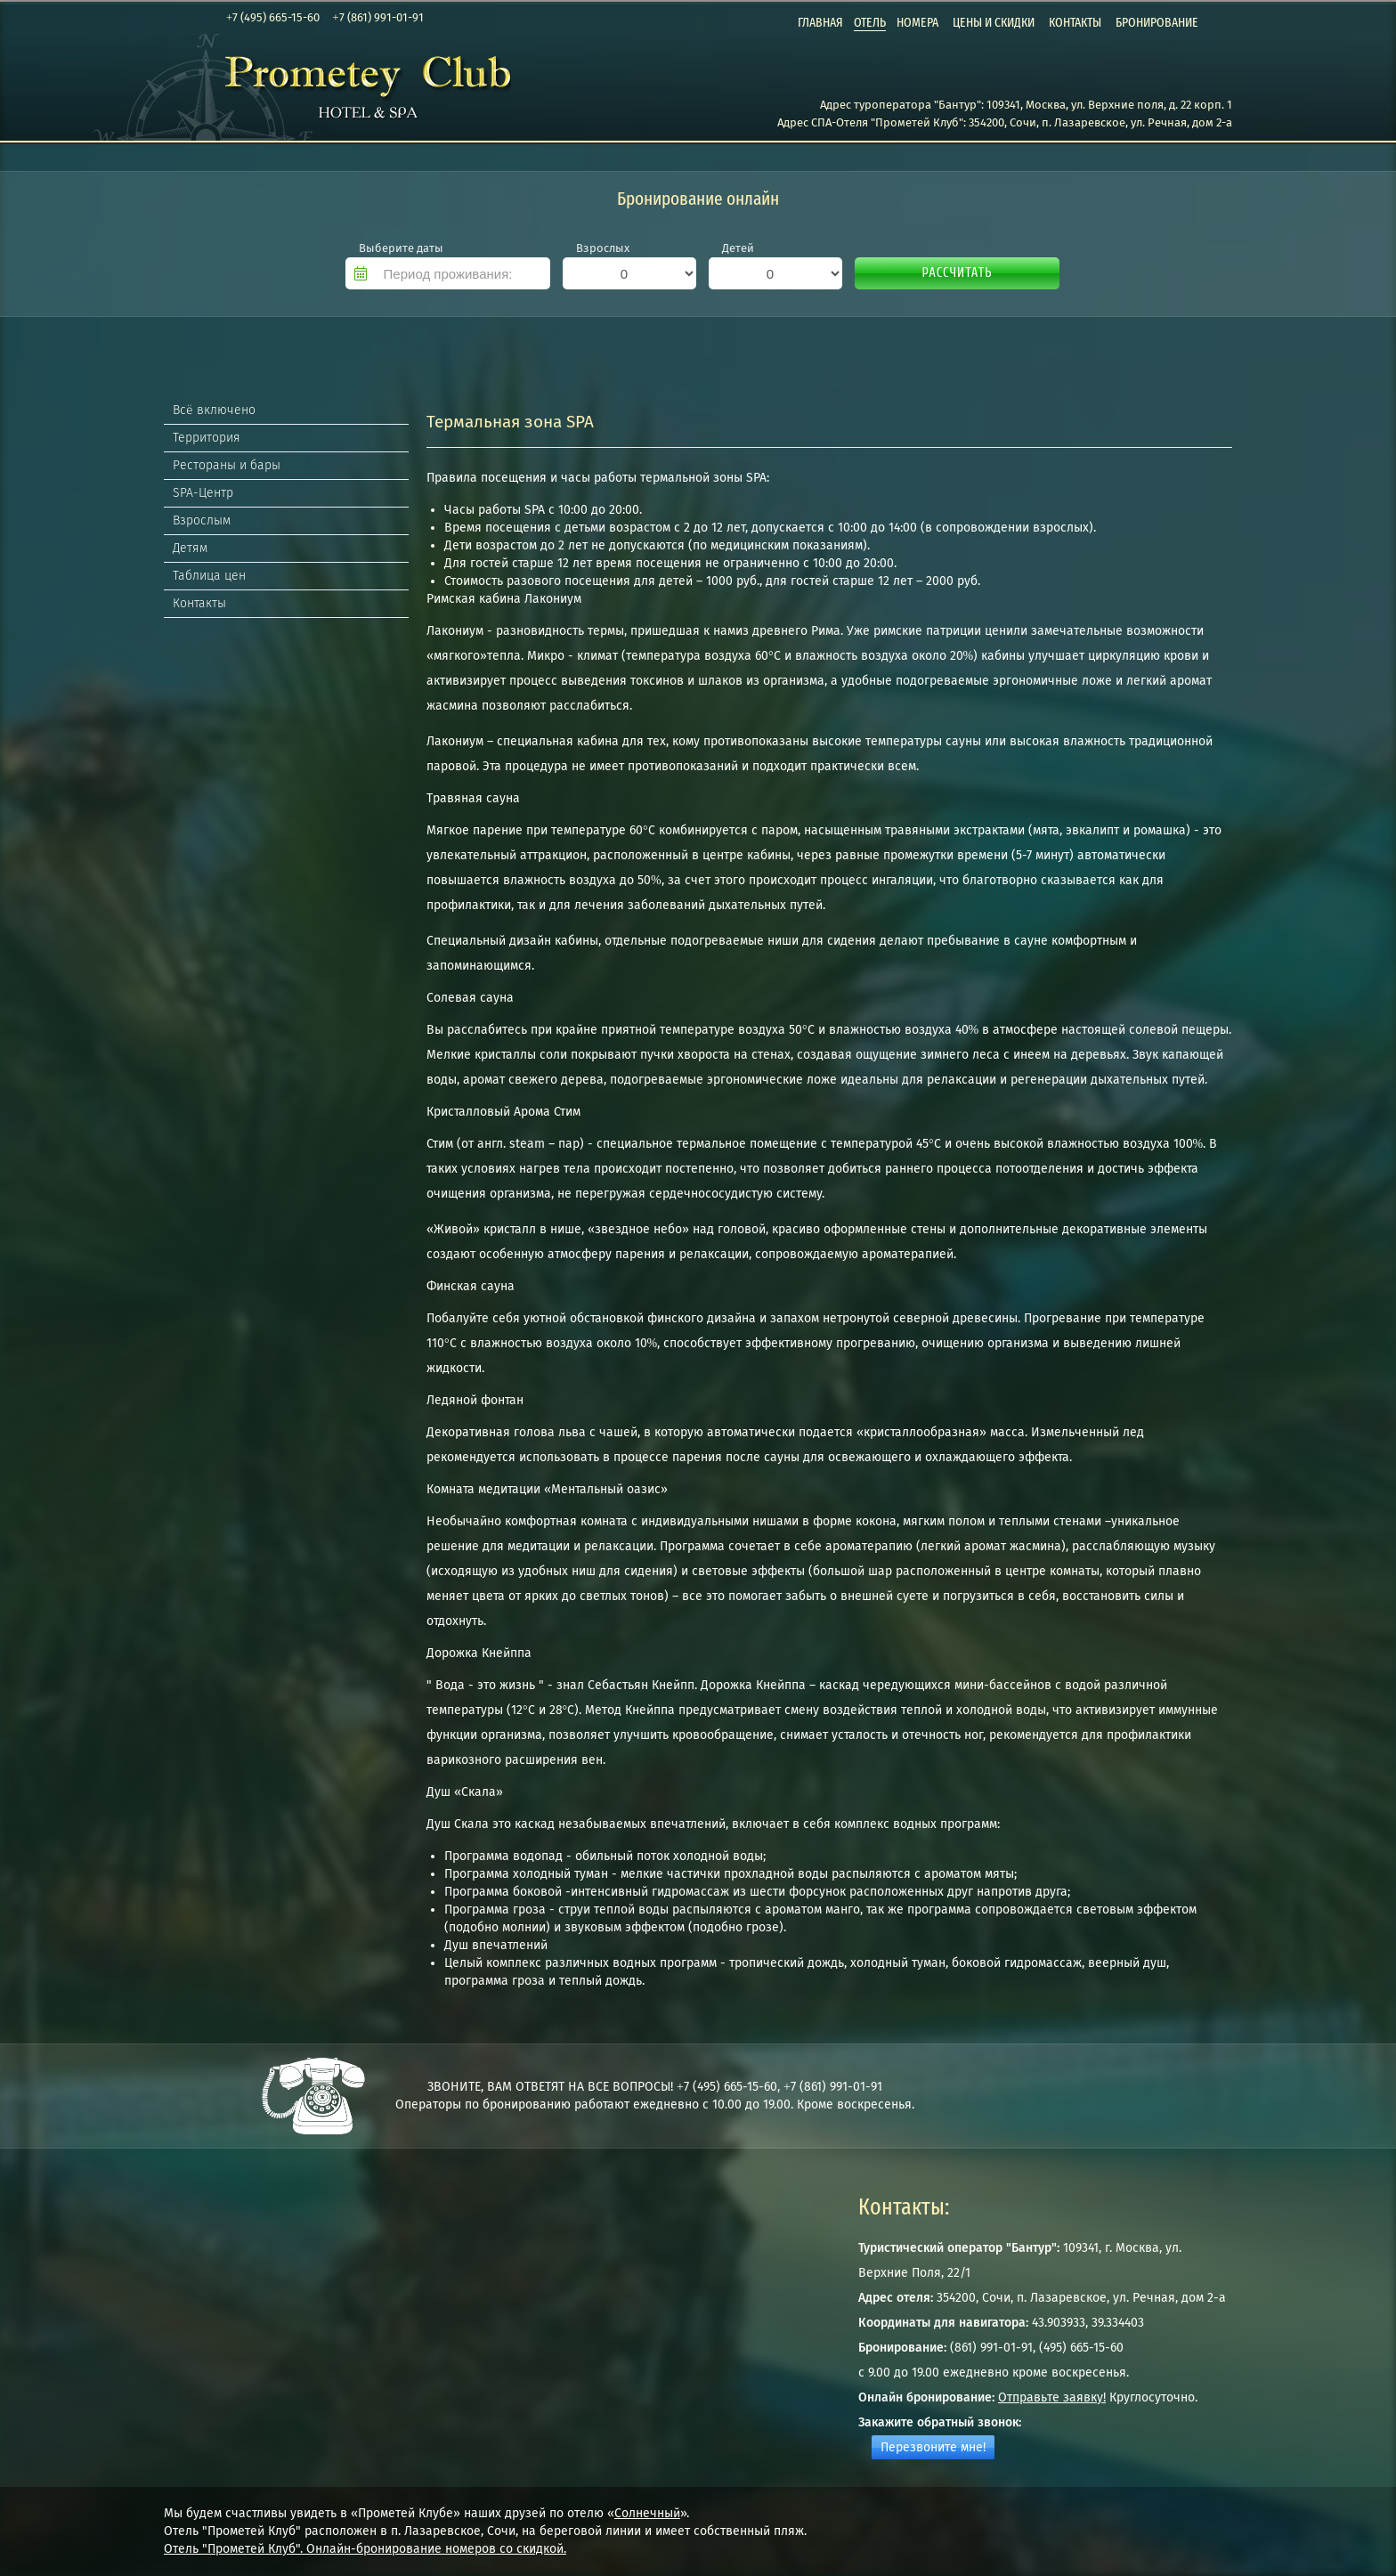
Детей (738, 248)
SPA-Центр (203, 492)
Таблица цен (209, 575)
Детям (190, 548)
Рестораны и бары (226, 465)
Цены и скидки (994, 22)
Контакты (1075, 22)
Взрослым (202, 520)
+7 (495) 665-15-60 (273, 17)
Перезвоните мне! (933, 2447)
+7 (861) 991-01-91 (377, 17)
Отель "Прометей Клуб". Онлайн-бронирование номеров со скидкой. (365, 2548)
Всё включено (214, 410)
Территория (206, 437)
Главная (820, 22)
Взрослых (602, 248)
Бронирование (1157, 22)
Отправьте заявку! (1052, 2397)
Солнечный (647, 2513)
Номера (917, 22)
